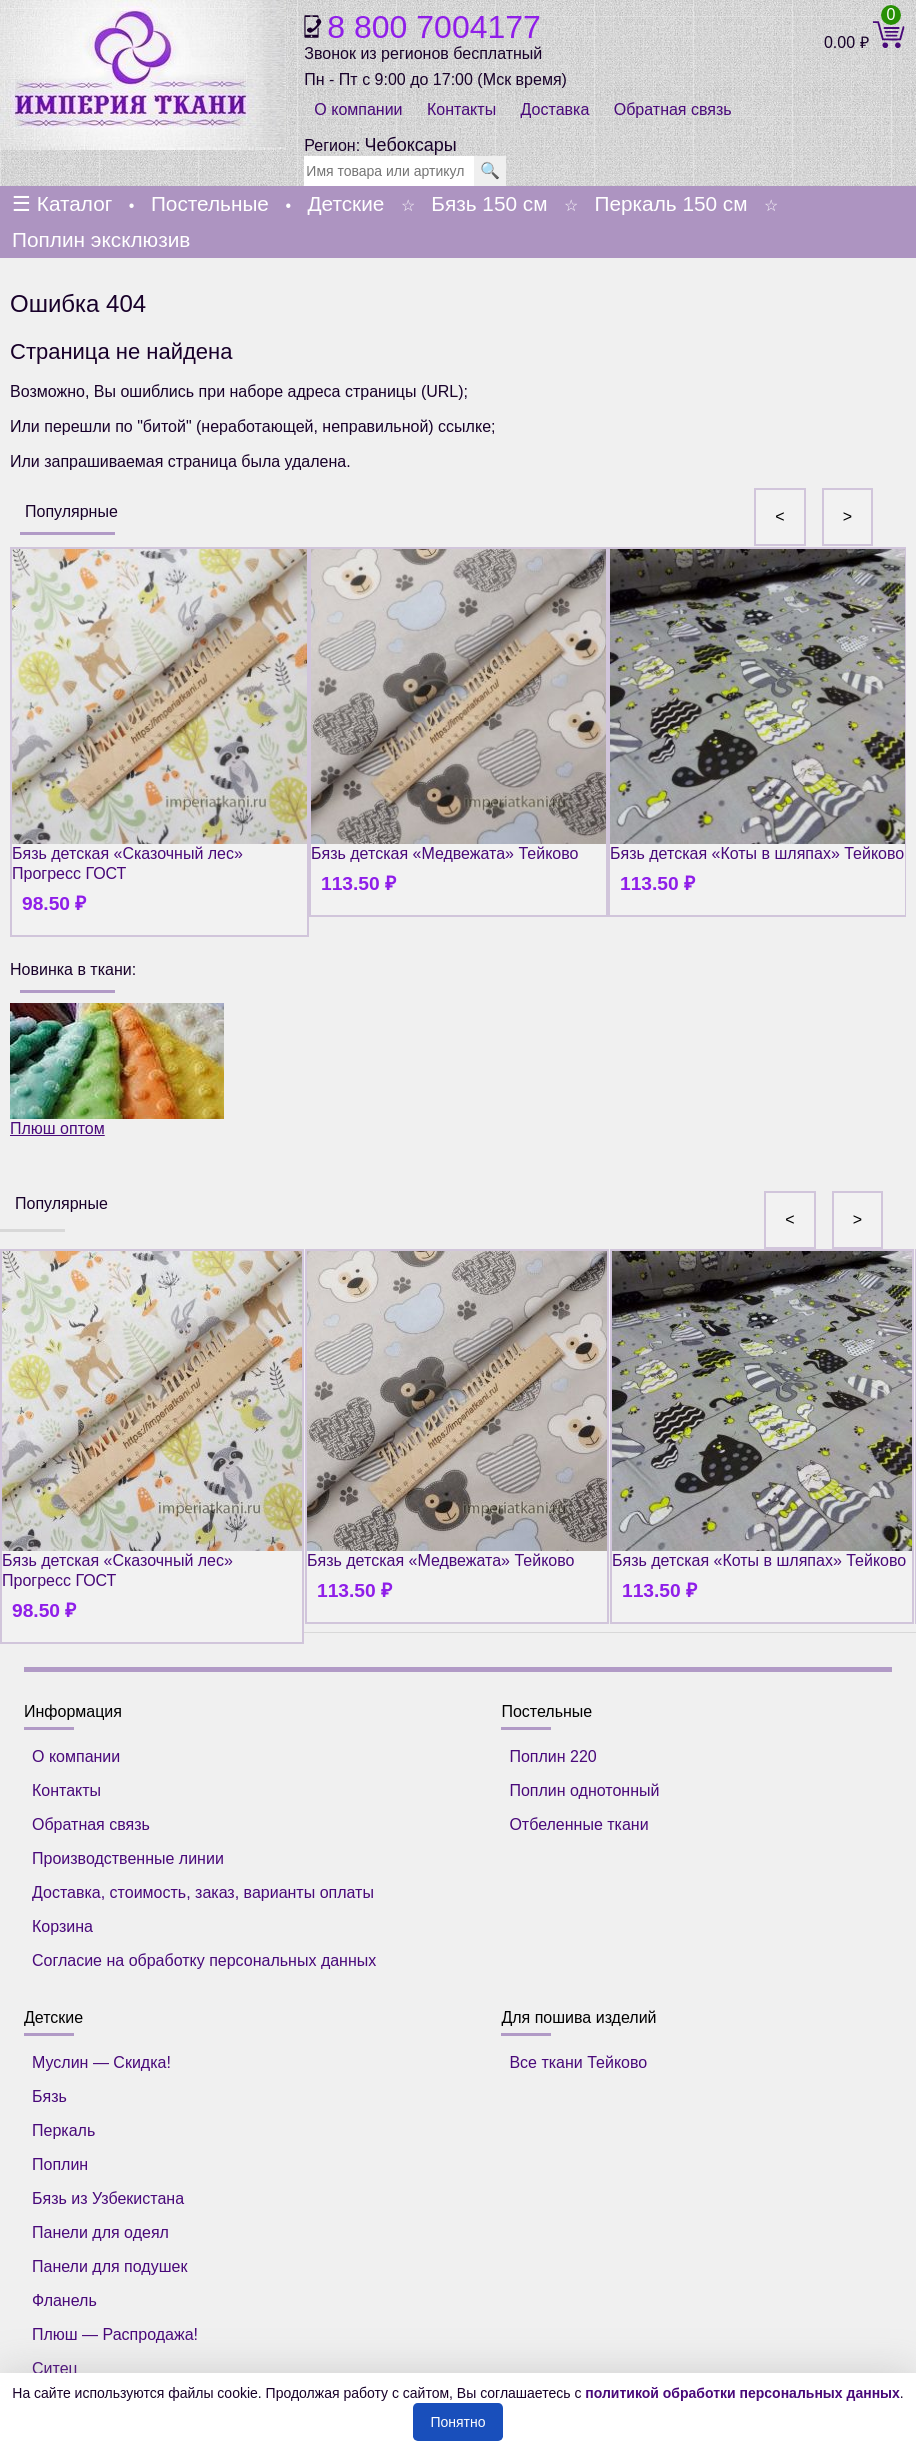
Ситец (55, 2368)
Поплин (60, 2164)
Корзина (62, 1926)
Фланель (64, 2300)
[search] (389, 171)
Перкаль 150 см (670, 203)
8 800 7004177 (434, 27)
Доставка (555, 109)
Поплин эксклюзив (101, 239)
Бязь (49, 2096)
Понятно (457, 2422)
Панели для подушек (109, 2266)
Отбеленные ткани (578, 1824)
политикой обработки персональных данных (742, 2393)
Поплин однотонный (584, 1790)
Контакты (461, 109)
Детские (345, 203)
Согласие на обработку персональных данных (204, 1960)
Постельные (210, 203)
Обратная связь (673, 109)
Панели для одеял (100, 2232)
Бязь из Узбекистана (108, 2198)
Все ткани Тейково (578, 2062)
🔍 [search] (490, 170)
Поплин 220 (552, 1756)
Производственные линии (128, 1858)
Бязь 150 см (489, 203)
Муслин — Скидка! (101, 2062)
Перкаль (63, 2130)
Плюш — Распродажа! (115, 2334)
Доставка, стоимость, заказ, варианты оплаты (203, 1892)
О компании (358, 109)
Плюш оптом (117, 1070)
